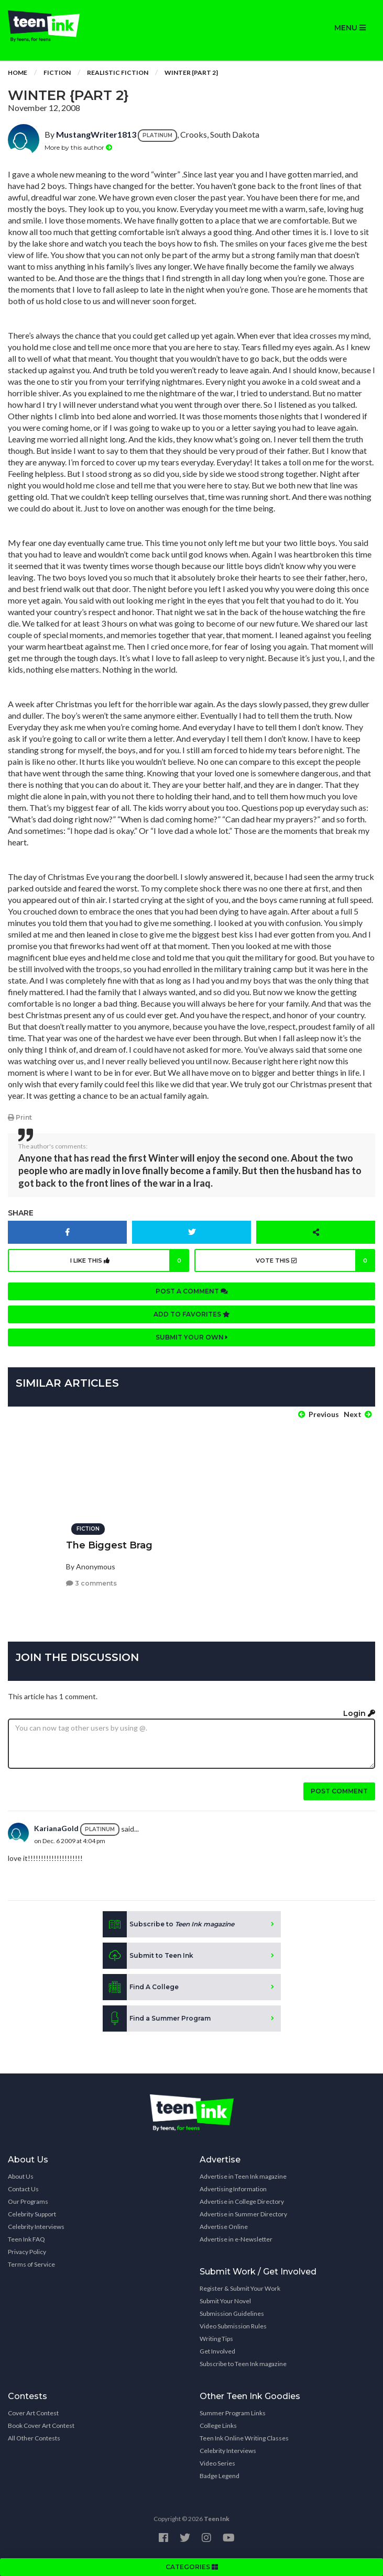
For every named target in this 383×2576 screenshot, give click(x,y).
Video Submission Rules (233, 2326)
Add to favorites (192, 1314)
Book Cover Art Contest (41, 2425)
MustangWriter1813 (96, 134)
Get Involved (217, 2351)
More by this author (78, 147)
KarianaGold (56, 1828)
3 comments (91, 1583)
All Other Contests (34, 2438)
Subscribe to (168, 1924)
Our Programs (28, 2201)
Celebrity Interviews (36, 2227)
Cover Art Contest (33, 2413)
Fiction (57, 72)
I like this (129, 1260)
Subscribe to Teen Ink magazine (243, 2364)
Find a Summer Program (157, 2018)
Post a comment (192, 1291)
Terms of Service (31, 2264)
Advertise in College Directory (242, 2201)
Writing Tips (216, 2339)
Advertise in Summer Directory (243, 2214)
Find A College (141, 1987)
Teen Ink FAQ (26, 2239)
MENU (350, 27)
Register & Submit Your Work (240, 2288)
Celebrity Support (32, 2214)
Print (20, 1117)
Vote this (315, 1260)
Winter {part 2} (191, 72)
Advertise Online (224, 2227)
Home (17, 72)
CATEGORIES (192, 2567)
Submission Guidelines (232, 2313)
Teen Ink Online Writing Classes (244, 2438)
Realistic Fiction (117, 72)
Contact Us (23, 2189)
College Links (218, 2425)
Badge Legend (219, 2476)
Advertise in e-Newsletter (236, 2239)
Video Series (217, 2463)
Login (359, 1713)
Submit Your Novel (225, 2301)
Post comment (339, 1791)
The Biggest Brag (109, 1545)
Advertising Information (233, 2189)
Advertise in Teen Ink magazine (243, 2176)
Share (21, 1213)
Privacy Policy (27, 2252)
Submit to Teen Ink (148, 1956)
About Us (21, 2176)
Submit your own (192, 1337)
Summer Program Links (233, 2413)
